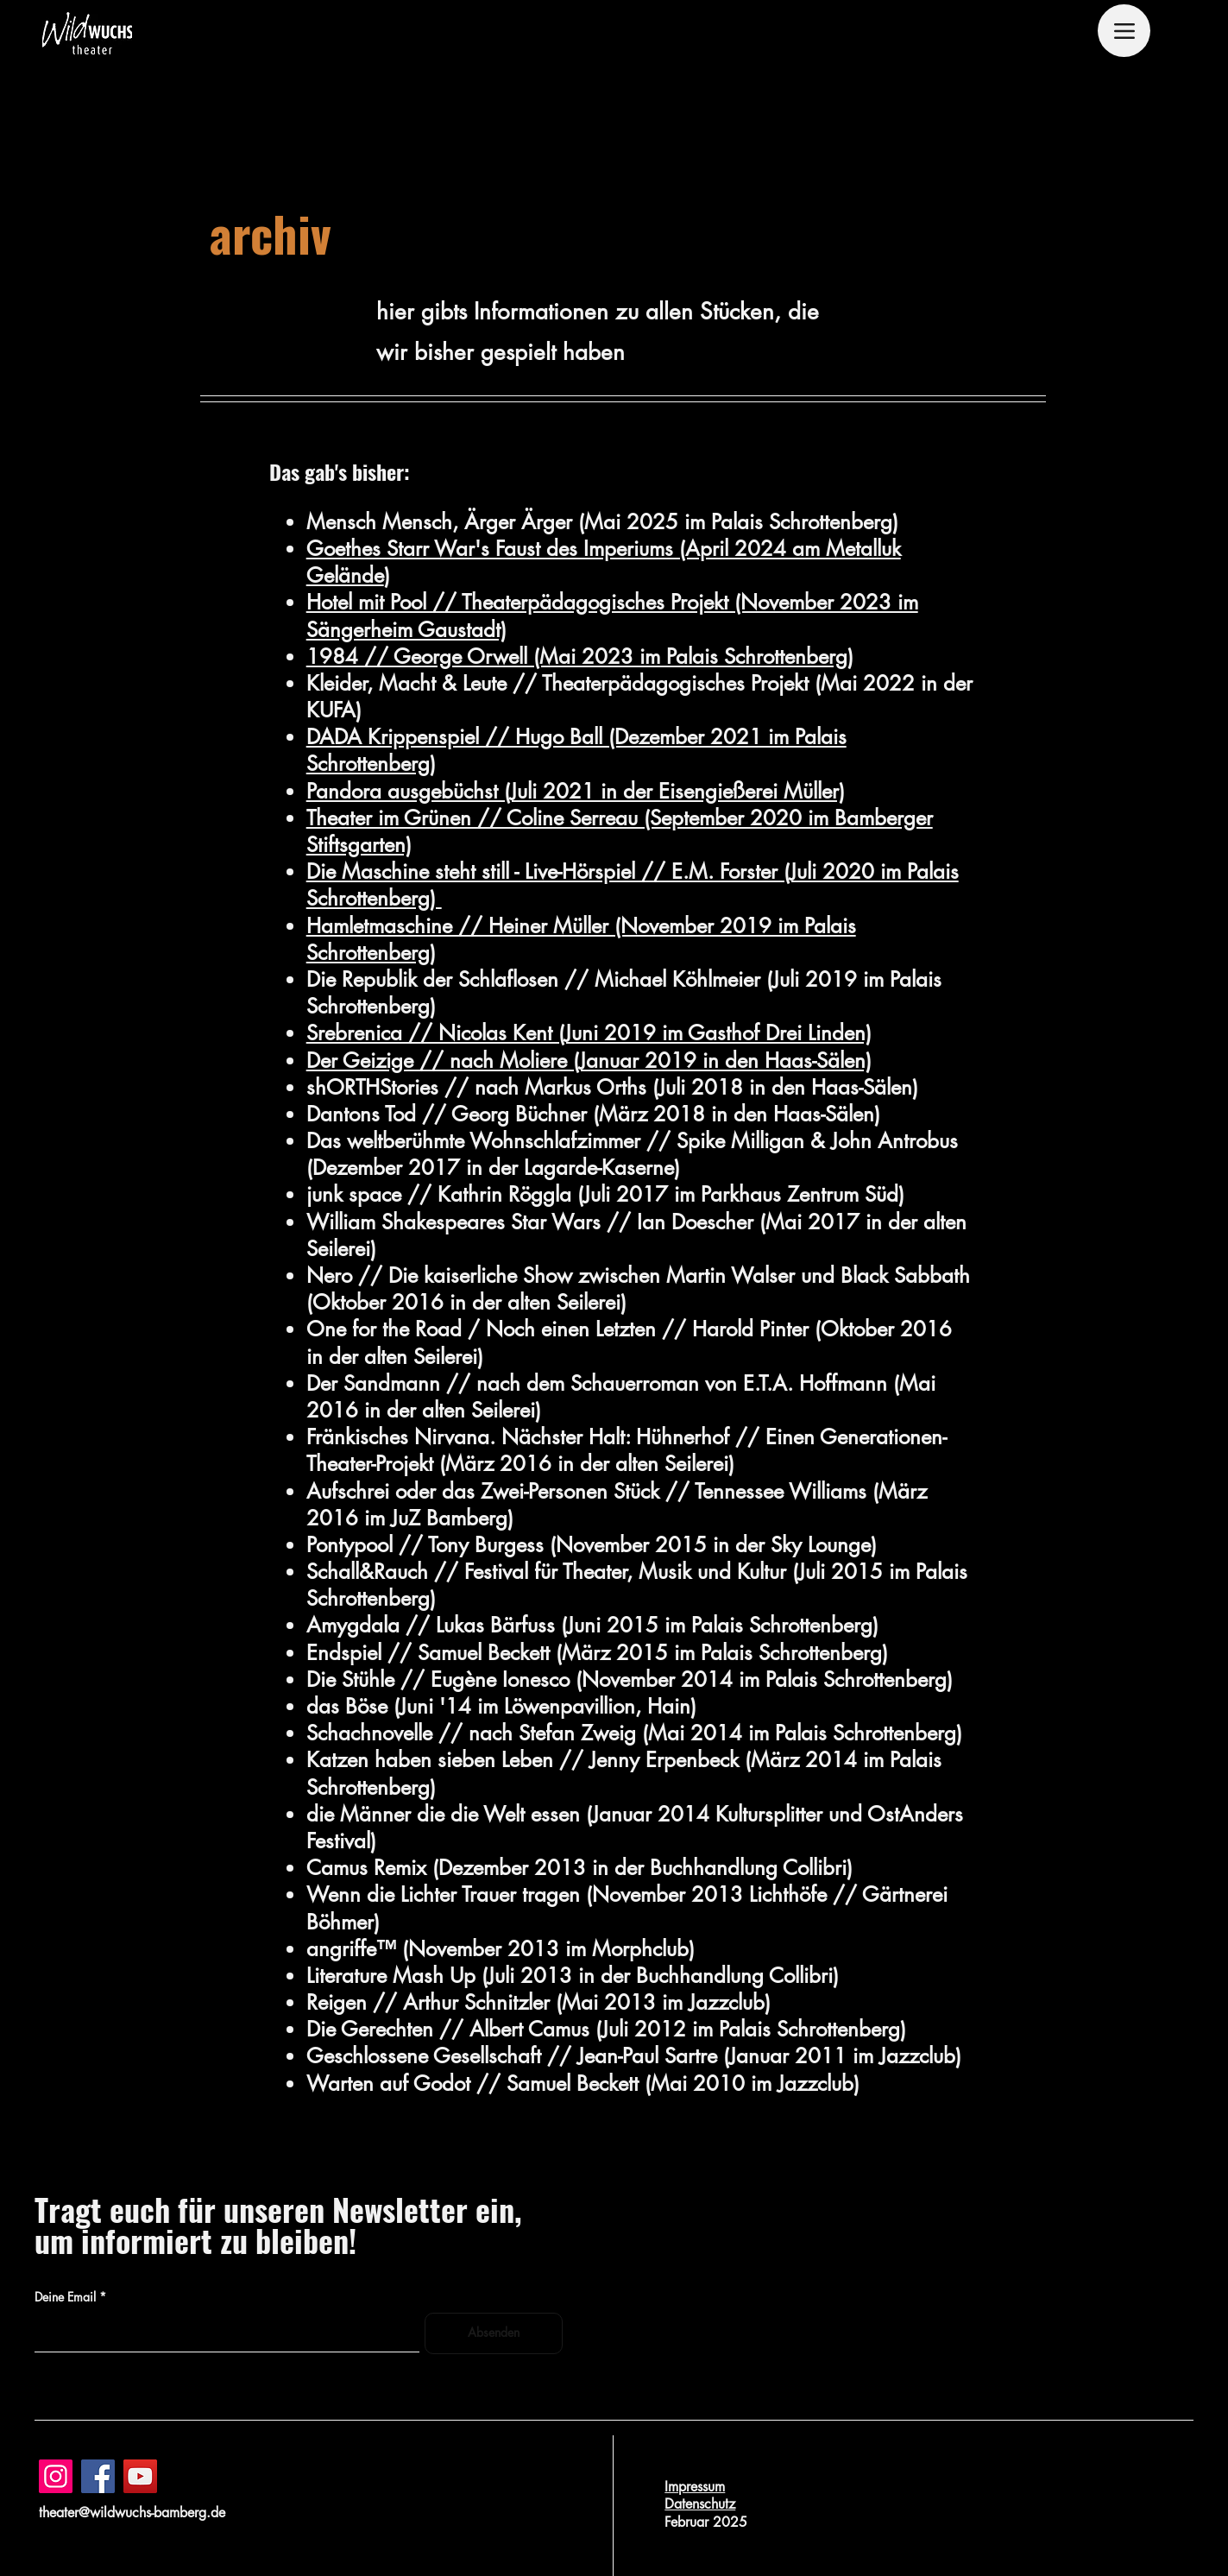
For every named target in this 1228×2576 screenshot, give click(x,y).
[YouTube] (140, 2476)
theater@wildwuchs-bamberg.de (132, 2512)
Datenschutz (699, 2504)
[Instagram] (55, 2476)
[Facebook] (98, 2476)
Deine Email (65, 2297)
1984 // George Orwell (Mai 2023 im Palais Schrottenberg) (579, 656)
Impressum (694, 2487)
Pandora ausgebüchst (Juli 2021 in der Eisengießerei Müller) (575, 791)
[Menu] (1124, 30)
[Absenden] (494, 2333)
